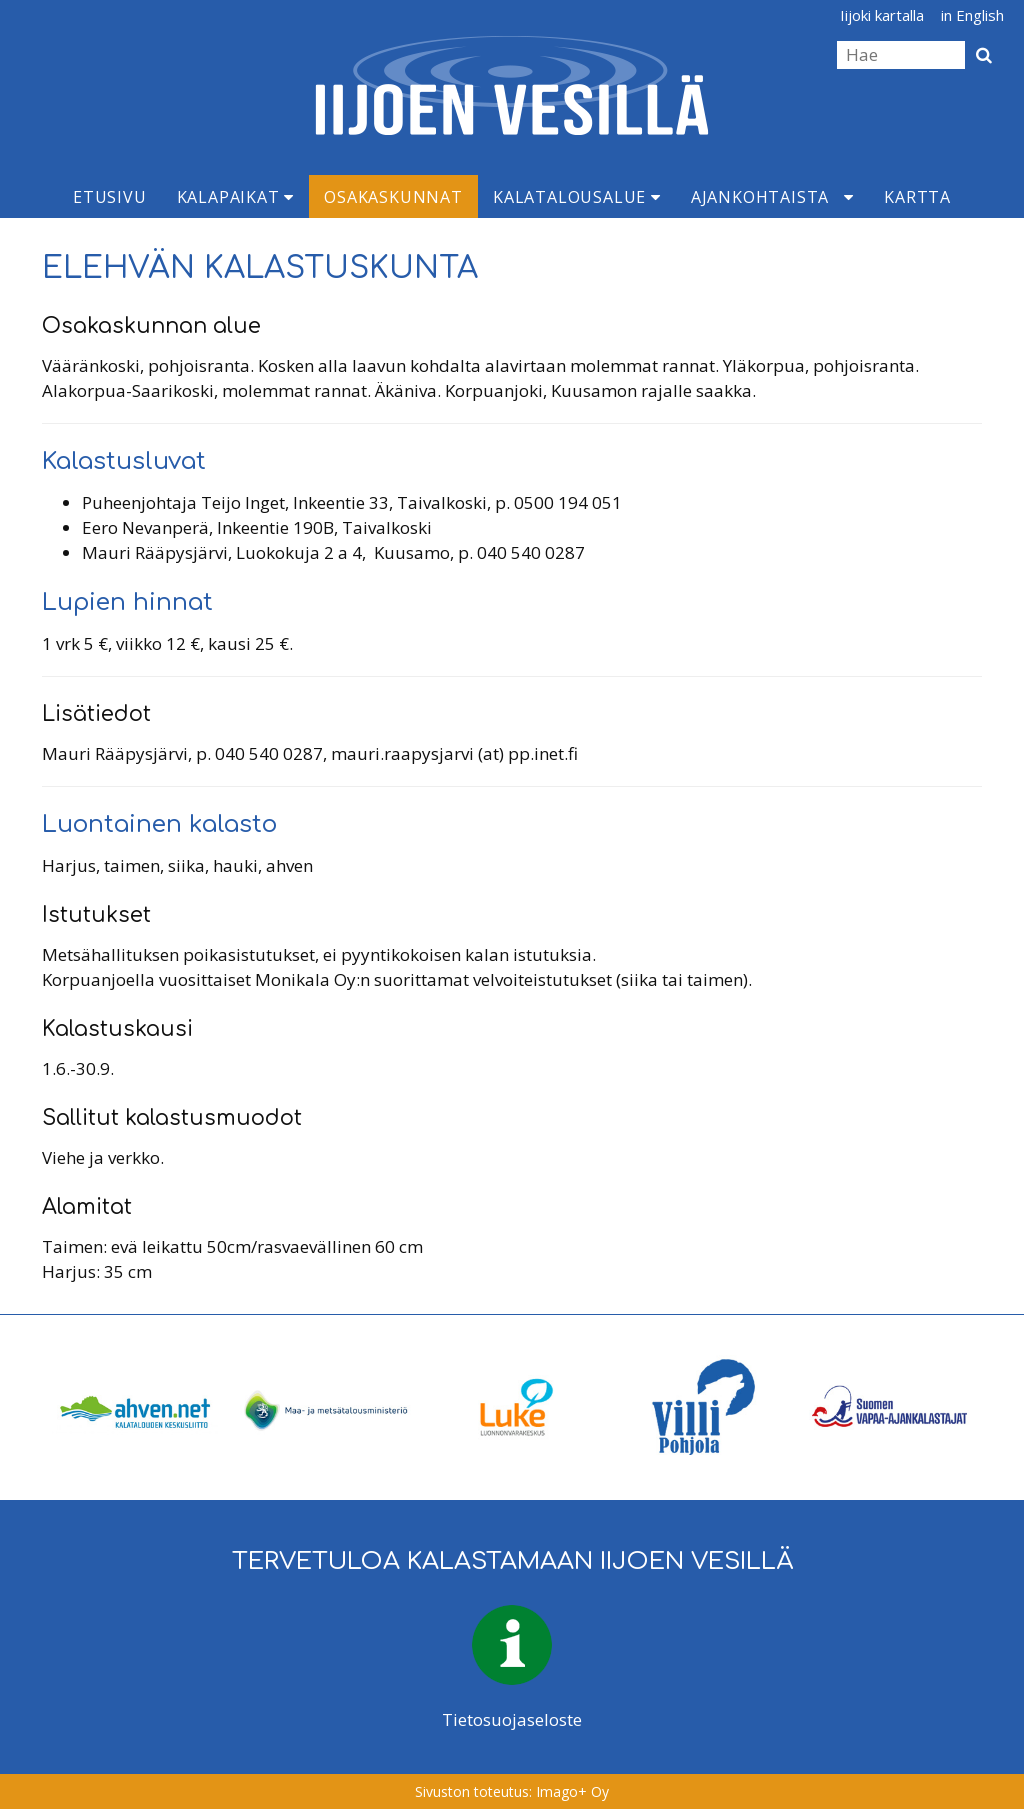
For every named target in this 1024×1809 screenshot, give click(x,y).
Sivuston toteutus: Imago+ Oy (512, 1791)
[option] (136, 1407)
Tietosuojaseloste (512, 1719)
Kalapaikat (236, 197)
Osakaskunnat (393, 197)
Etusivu (110, 197)
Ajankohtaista (760, 197)
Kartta (917, 197)
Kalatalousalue (577, 197)
